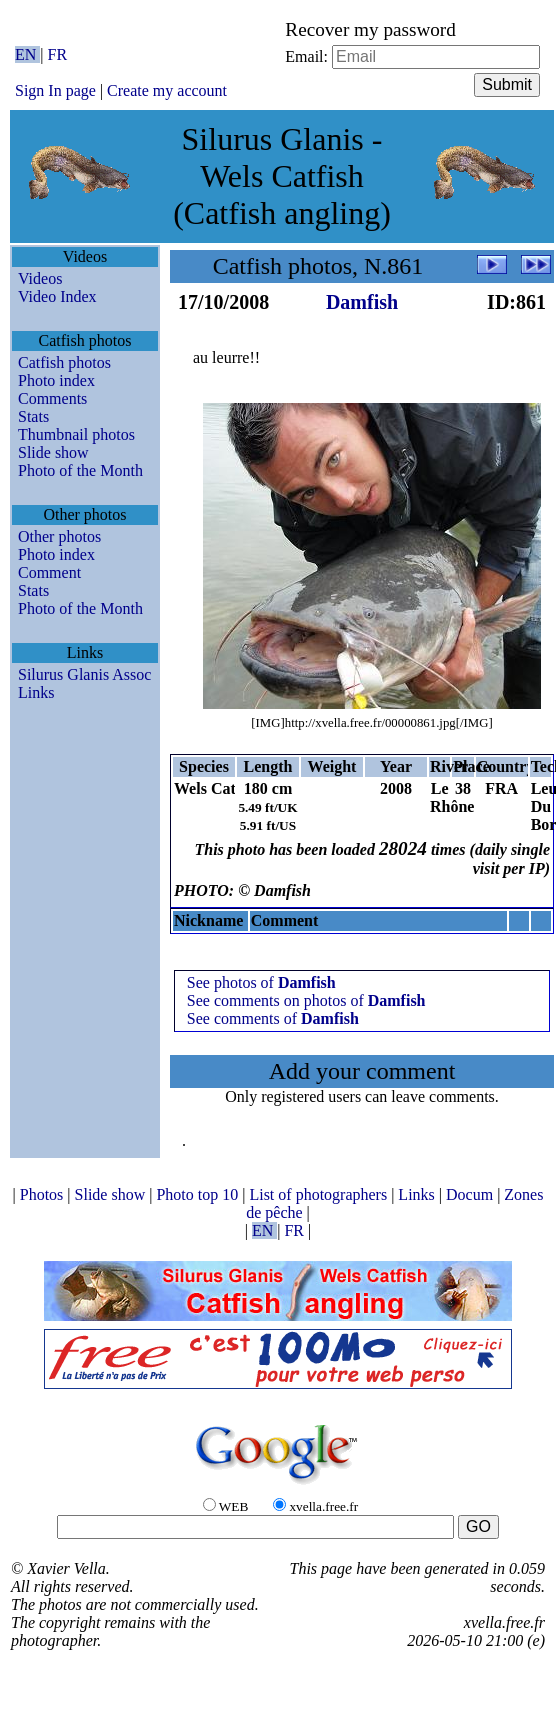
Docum (471, 1194)
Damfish (362, 302)
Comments (52, 398)
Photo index (56, 380)
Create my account (167, 90)
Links (36, 692)
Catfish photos (64, 362)
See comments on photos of (306, 1000)
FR (58, 54)
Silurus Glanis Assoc (84, 674)
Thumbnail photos (76, 434)
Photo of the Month (80, 470)
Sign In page (55, 90)
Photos (44, 1194)
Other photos (59, 536)
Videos (40, 278)
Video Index (57, 296)
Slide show (53, 452)
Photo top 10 (199, 1194)
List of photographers (320, 1194)
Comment (49, 572)
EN (27, 54)
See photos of (261, 982)
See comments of (273, 1018)
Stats (33, 416)
